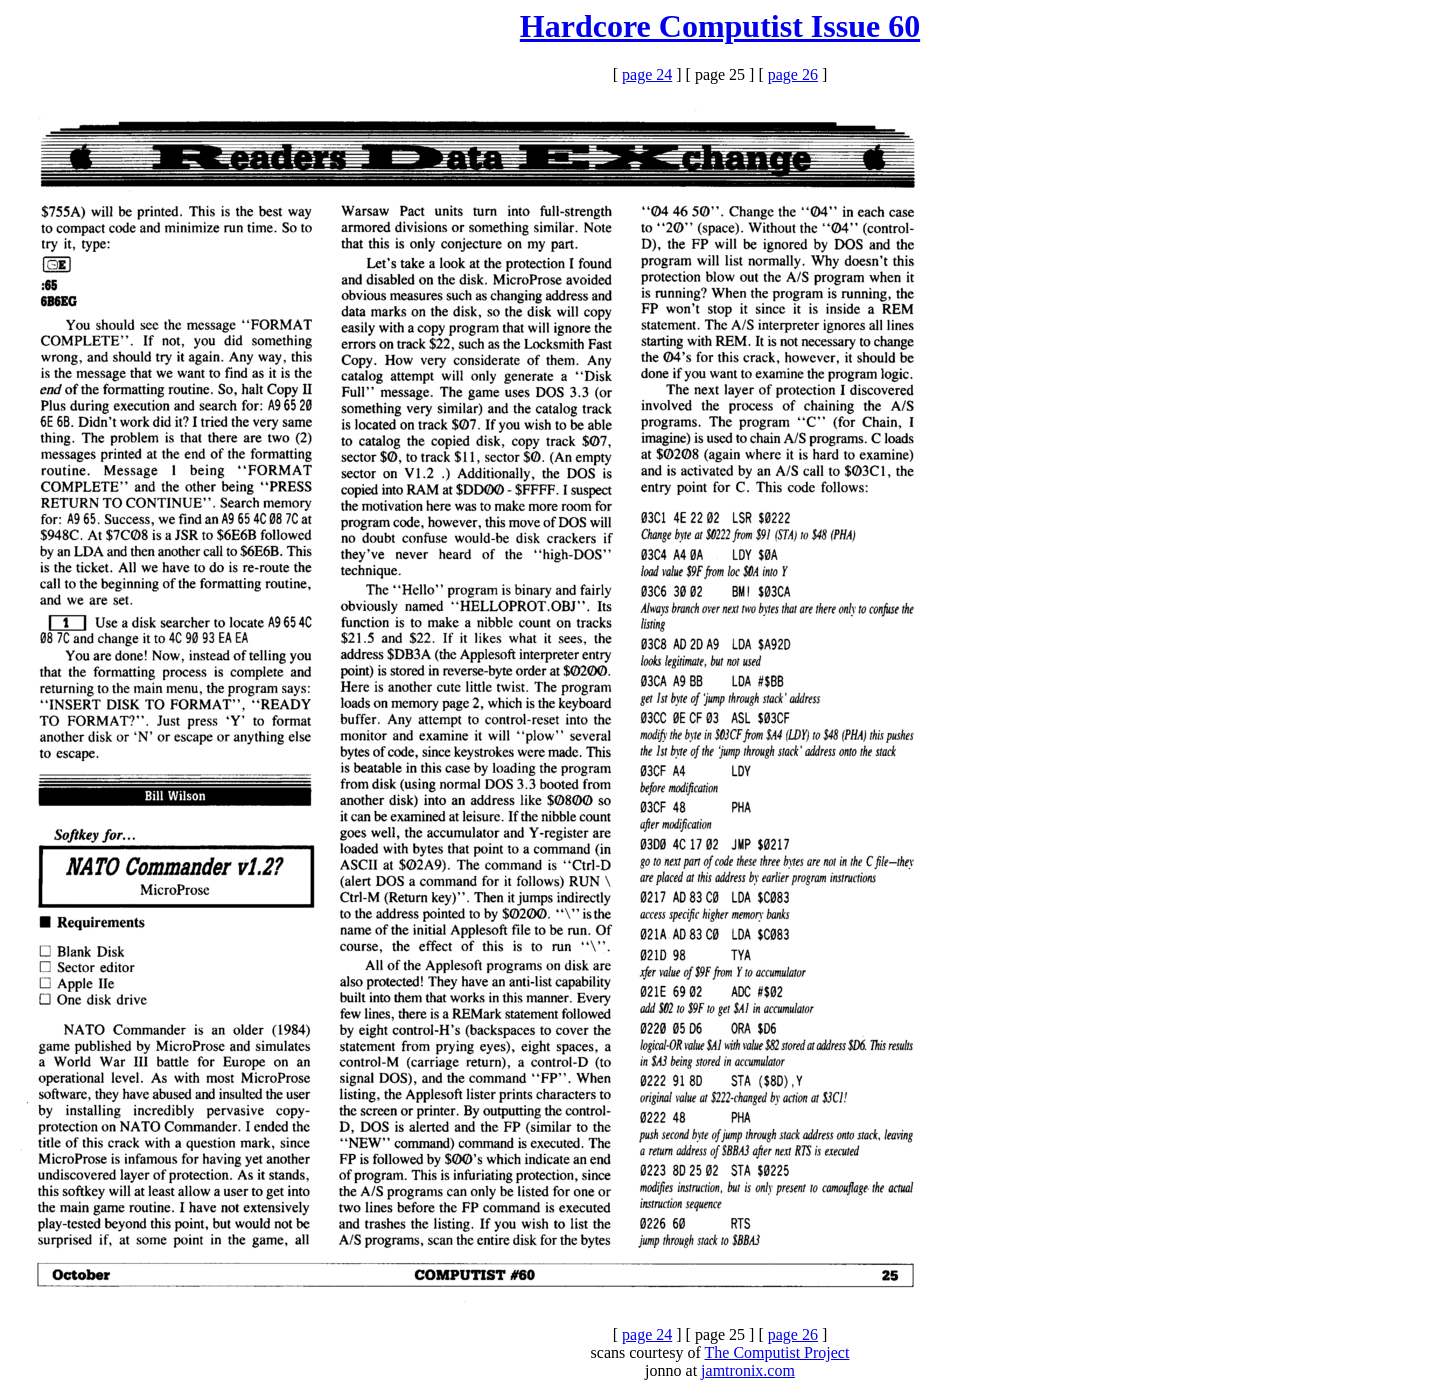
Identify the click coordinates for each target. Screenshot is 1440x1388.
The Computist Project (777, 1352)
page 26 (793, 74)
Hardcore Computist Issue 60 (720, 26)
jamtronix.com (748, 1370)
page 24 (647, 74)
